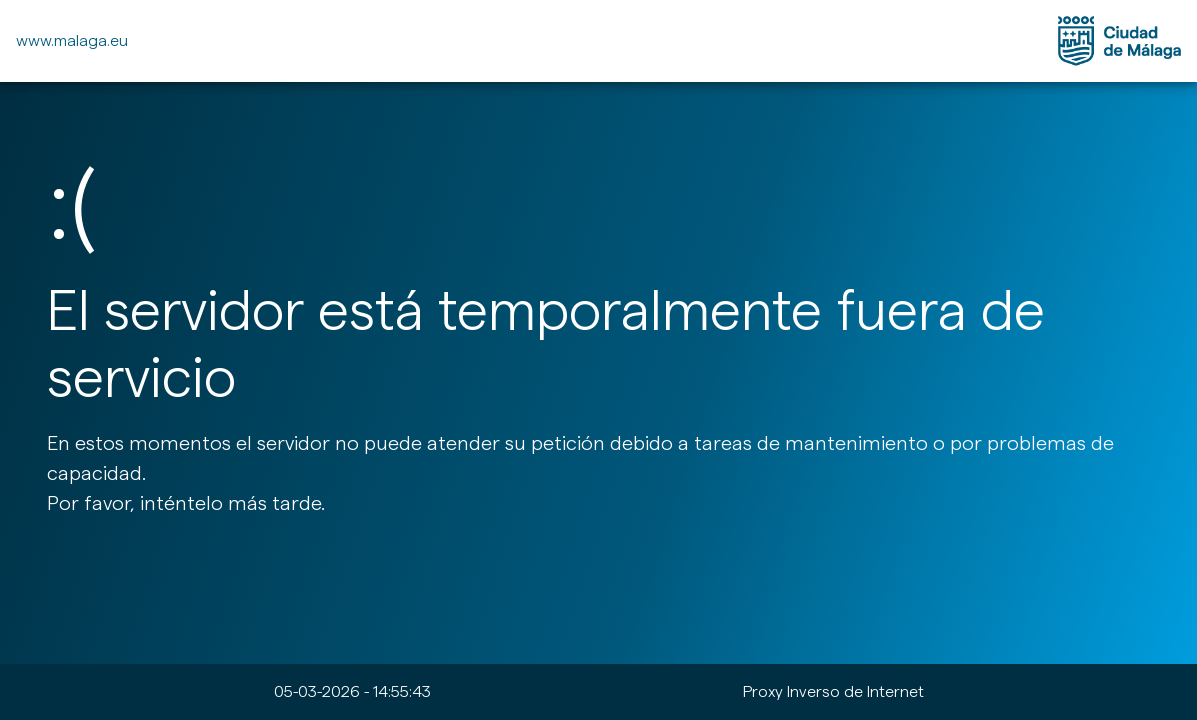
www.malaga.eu (72, 40)
